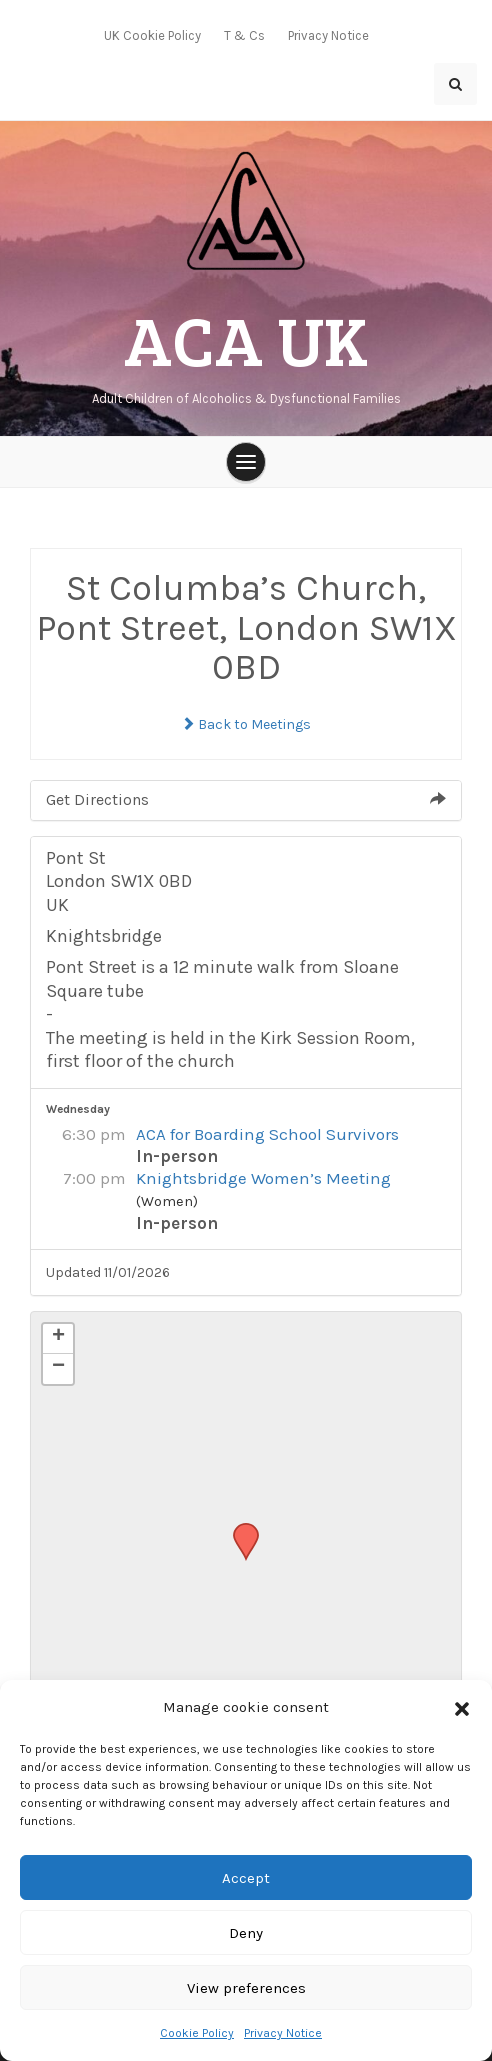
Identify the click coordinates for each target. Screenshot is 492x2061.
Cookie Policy (197, 2033)
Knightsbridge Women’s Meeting (263, 1178)
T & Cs (244, 35)
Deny (246, 1933)
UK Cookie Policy (152, 35)
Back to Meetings (246, 724)
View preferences (246, 1988)
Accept (246, 1878)
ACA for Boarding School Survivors (267, 1134)
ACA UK (246, 338)
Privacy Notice (283, 2033)
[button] (462, 1708)
